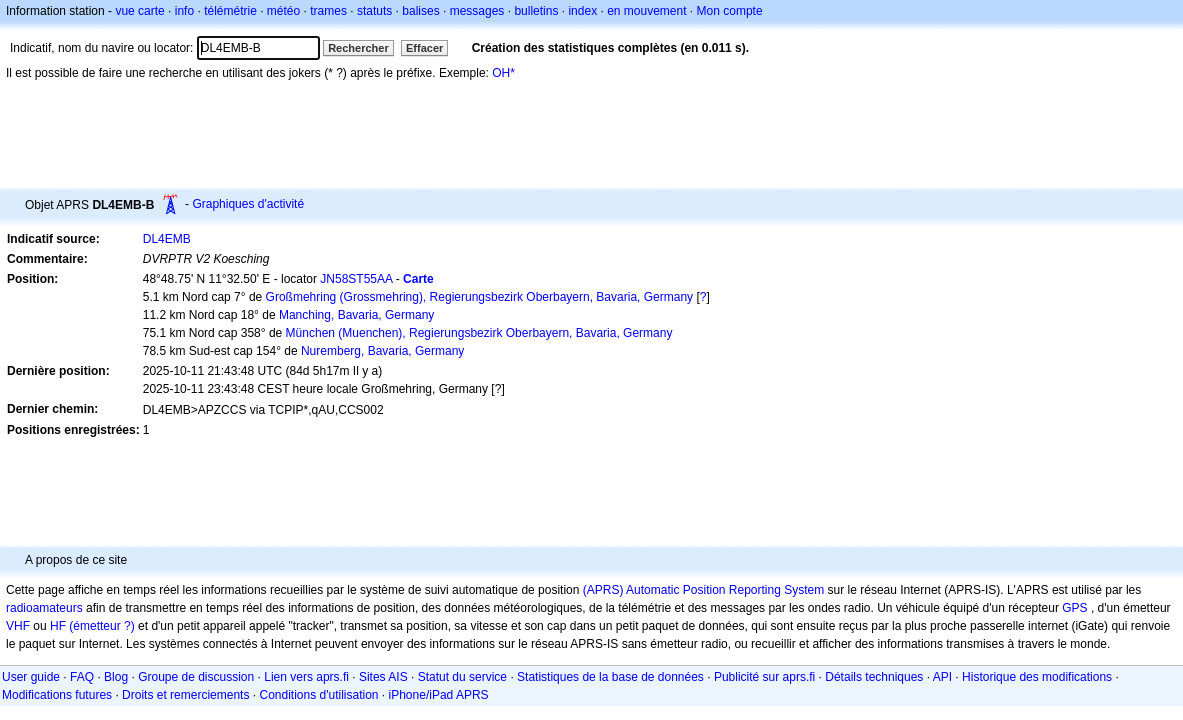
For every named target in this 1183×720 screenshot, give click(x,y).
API (942, 677)
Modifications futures (57, 695)
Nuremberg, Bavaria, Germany (382, 351)
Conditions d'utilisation (318, 695)
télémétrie (230, 11)
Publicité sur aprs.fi (764, 677)
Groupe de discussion (196, 677)
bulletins (536, 11)
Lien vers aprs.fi (306, 677)
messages (477, 11)
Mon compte (730, 11)
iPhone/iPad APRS (439, 695)
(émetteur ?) (101, 626)
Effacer (424, 48)
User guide (31, 677)
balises (420, 11)
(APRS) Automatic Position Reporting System (703, 590)
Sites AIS (383, 677)
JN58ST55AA (356, 279)
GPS (1074, 608)
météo (283, 11)
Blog (116, 677)
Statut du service (462, 677)
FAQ (82, 677)
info (184, 11)
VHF (18, 626)
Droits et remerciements (185, 695)
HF (58, 626)
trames (328, 11)
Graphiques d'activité (248, 204)
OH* (503, 73)
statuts (374, 11)
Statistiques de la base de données (610, 677)
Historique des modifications (1037, 677)
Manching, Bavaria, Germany (356, 315)
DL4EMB (167, 239)
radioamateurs (44, 608)
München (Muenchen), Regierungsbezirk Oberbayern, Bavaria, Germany (479, 333)
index (582, 11)
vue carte (139, 11)
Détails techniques (874, 677)
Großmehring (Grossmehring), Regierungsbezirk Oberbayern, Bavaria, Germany (480, 297)
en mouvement (646, 11)
